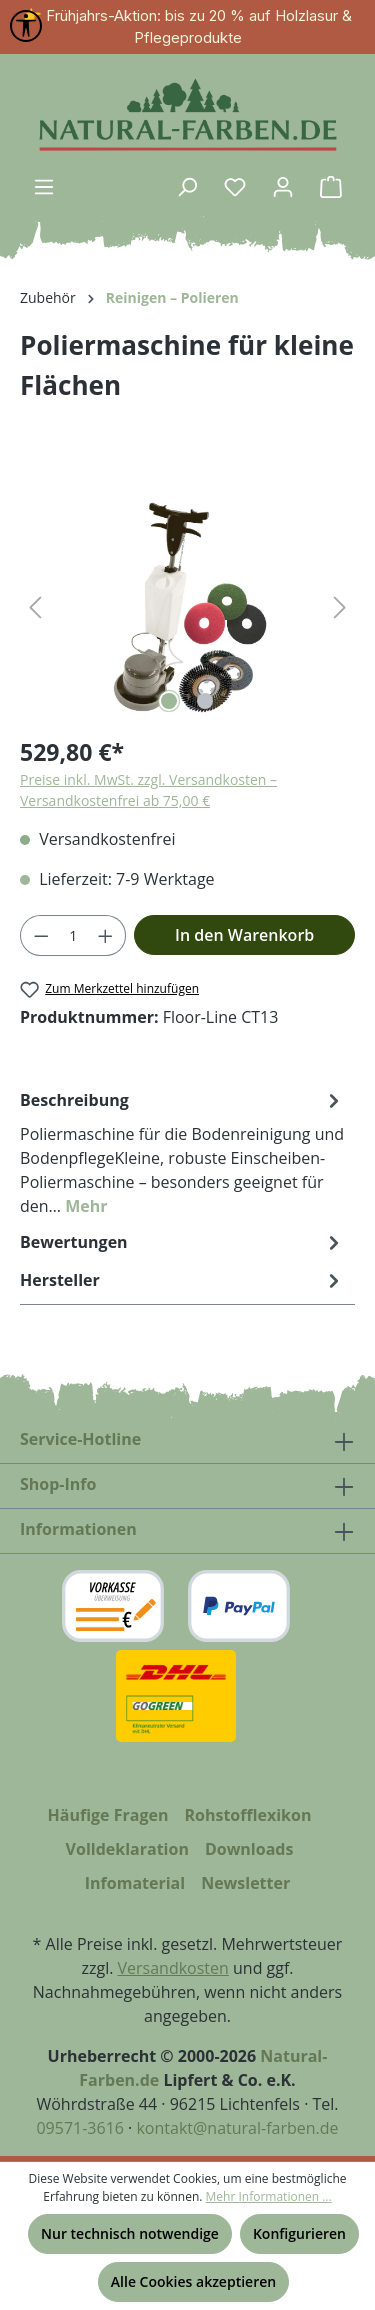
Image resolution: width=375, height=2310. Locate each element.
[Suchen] (187, 187)
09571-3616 (79, 2128)
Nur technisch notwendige (130, 2233)
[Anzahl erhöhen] (106, 935)
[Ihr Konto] (283, 187)
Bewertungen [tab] (182, 1242)
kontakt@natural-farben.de (237, 2128)
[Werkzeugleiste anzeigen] (26, 26)
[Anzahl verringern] (41, 935)
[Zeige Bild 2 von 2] (205, 701)
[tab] (182, 1152)
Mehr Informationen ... (269, 2196)
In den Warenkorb (244, 935)
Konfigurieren (299, 2233)
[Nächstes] (340, 606)
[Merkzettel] (235, 187)
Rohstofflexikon (247, 1815)
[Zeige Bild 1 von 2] (169, 701)
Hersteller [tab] (182, 1280)
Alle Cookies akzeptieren (193, 2281)
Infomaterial (135, 1883)
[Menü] (44, 187)
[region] (187, 606)
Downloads (249, 1849)
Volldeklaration (127, 1849)
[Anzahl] (73, 935)
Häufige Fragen (108, 1815)
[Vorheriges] (35, 606)
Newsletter (245, 1883)
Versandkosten (173, 1968)
